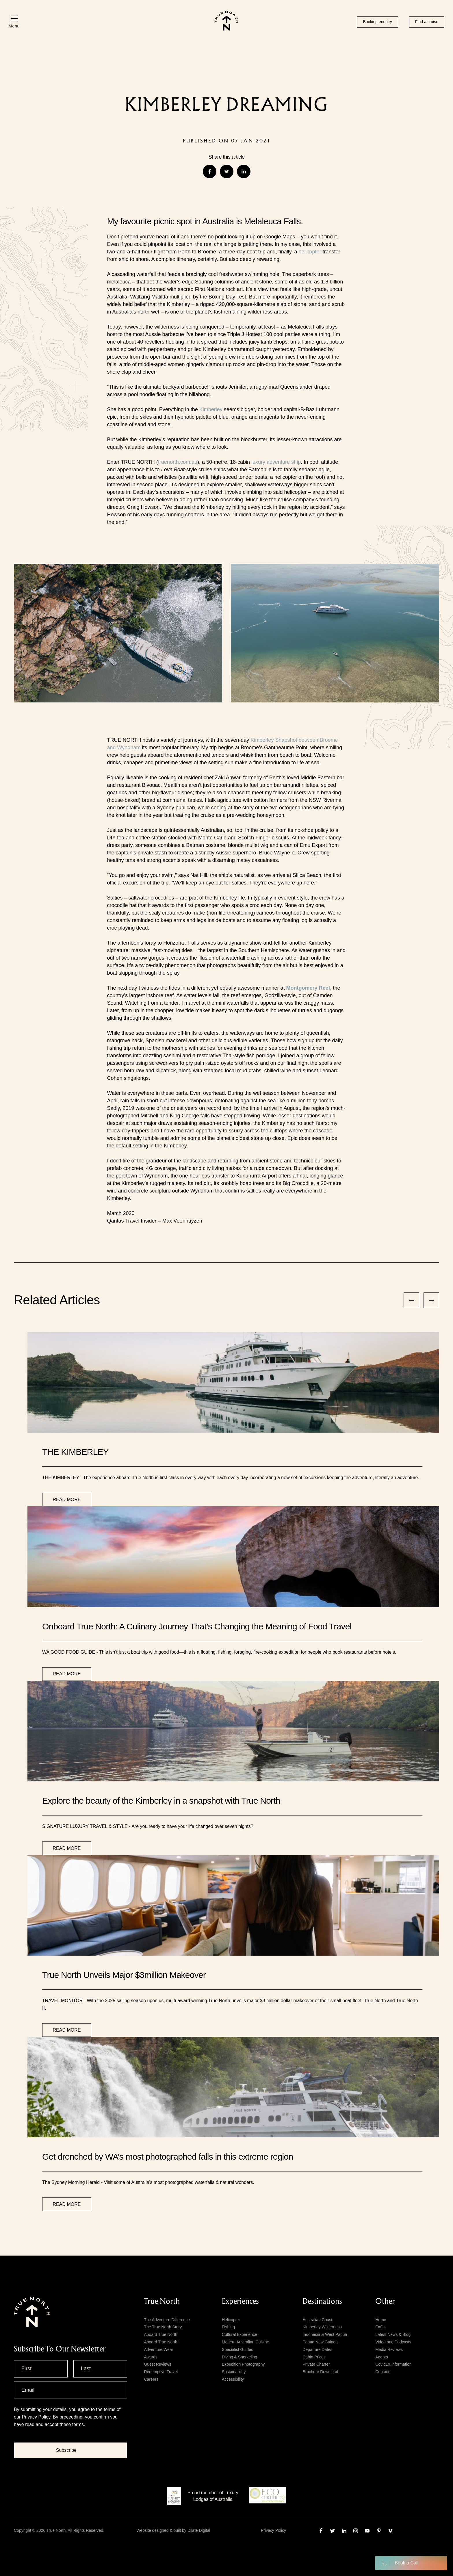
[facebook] (321, 2530)
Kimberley (210, 409)
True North (162, 2301)
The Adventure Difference (167, 2319)
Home (380, 2319)
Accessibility (233, 2379)
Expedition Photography (243, 2364)
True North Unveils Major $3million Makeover (124, 1975)
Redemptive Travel (161, 2371)
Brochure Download (320, 2371)
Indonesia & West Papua (324, 2334)
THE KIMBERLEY (75, 1452)
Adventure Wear (158, 2349)
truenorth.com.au (177, 462)
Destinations (322, 2301)
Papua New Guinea (319, 2342)
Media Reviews (389, 2349)
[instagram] (355, 2530)
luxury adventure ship (276, 462)
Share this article (226, 157)
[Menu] (14, 22)
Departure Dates (317, 2349)
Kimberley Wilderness (321, 2327)
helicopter (310, 252)
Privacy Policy (36, 2416)
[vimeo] (390, 2530)
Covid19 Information (393, 2364)
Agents (381, 2357)
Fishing (228, 2327)
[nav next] (431, 1300)
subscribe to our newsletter (60, 2349)
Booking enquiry (377, 21)
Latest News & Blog (393, 2334)
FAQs (380, 2327)
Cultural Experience (239, 2334)
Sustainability (234, 2371)
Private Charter (316, 2364)
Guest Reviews (157, 2364)
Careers (151, 2379)
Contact (382, 2371)
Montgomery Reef (308, 988)
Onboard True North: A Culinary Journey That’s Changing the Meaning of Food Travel (197, 1626)
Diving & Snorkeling (239, 2357)
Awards (150, 2357)
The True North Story (163, 2327)
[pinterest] (378, 2530)
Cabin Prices (313, 2357)
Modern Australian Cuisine (245, 2342)
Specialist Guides (237, 2349)
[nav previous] (411, 1300)
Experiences (240, 2301)
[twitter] (332, 2530)
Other (385, 2301)
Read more (67, 1499)
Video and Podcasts (393, 2342)
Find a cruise (426, 21)
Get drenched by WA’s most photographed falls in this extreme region (167, 2156)
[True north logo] (226, 29)
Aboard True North (160, 2334)
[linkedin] (344, 2530)
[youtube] (367, 2530)
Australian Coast (317, 2319)
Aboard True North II (162, 2342)
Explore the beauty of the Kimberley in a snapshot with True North (161, 1800)
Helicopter (231, 2319)
